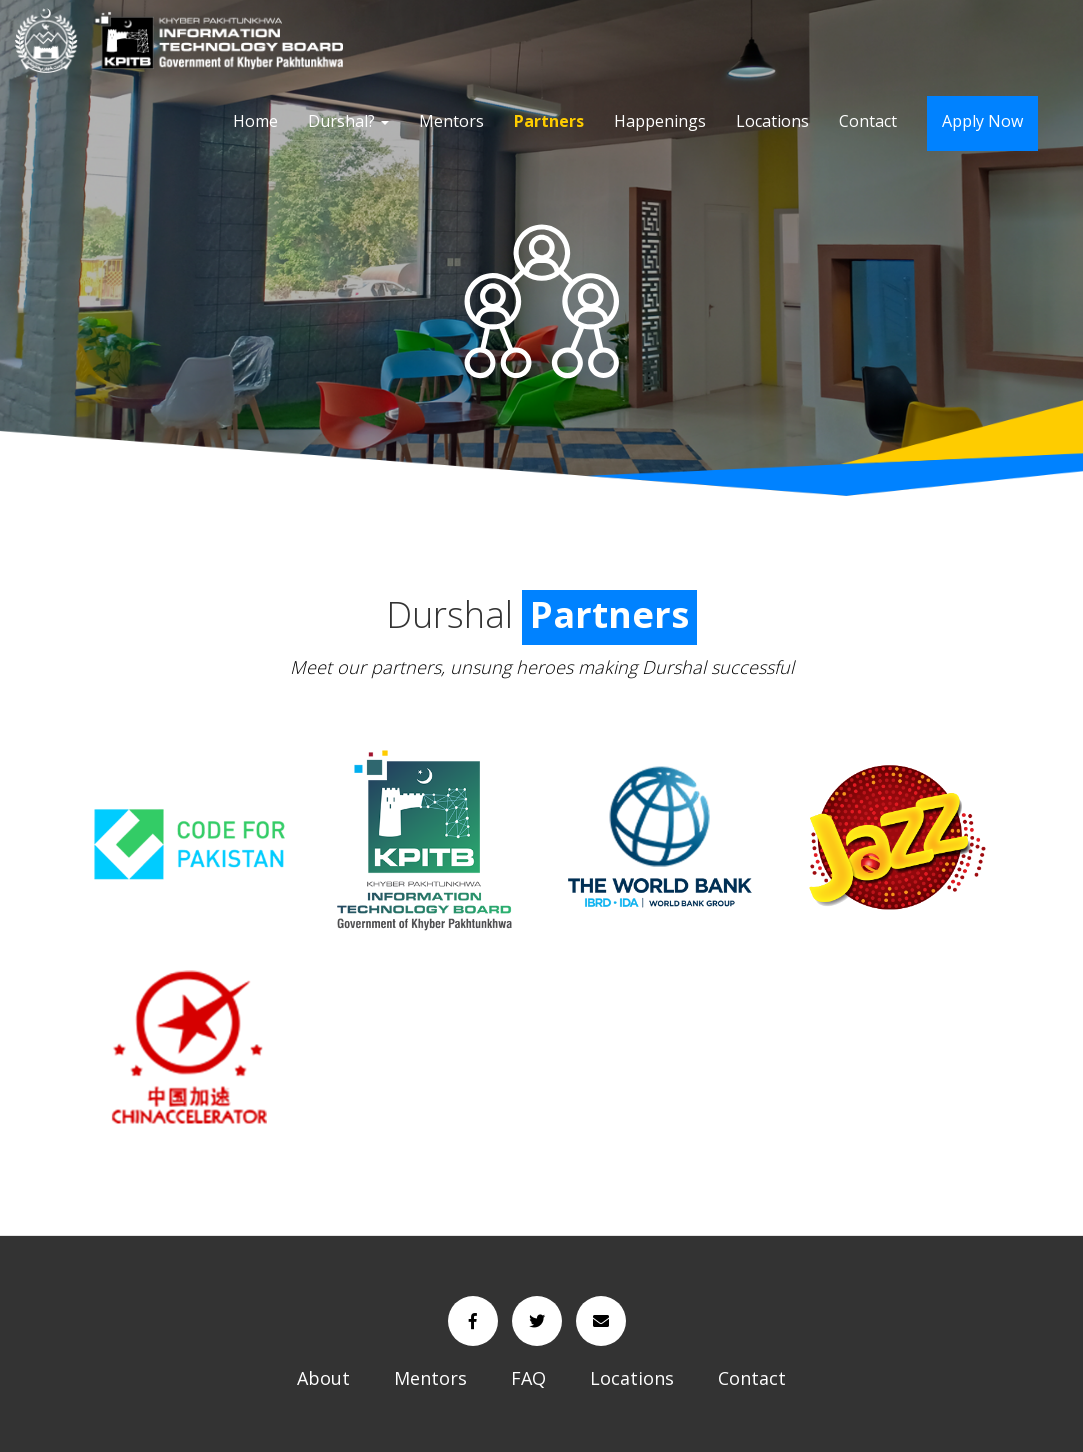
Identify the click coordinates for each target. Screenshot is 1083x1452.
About (323, 1378)
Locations (772, 121)
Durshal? (348, 121)
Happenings (660, 121)
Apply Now (982, 121)
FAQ (528, 1378)
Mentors (451, 121)
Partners (549, 121)
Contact (868, 121)
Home (255, 121)
